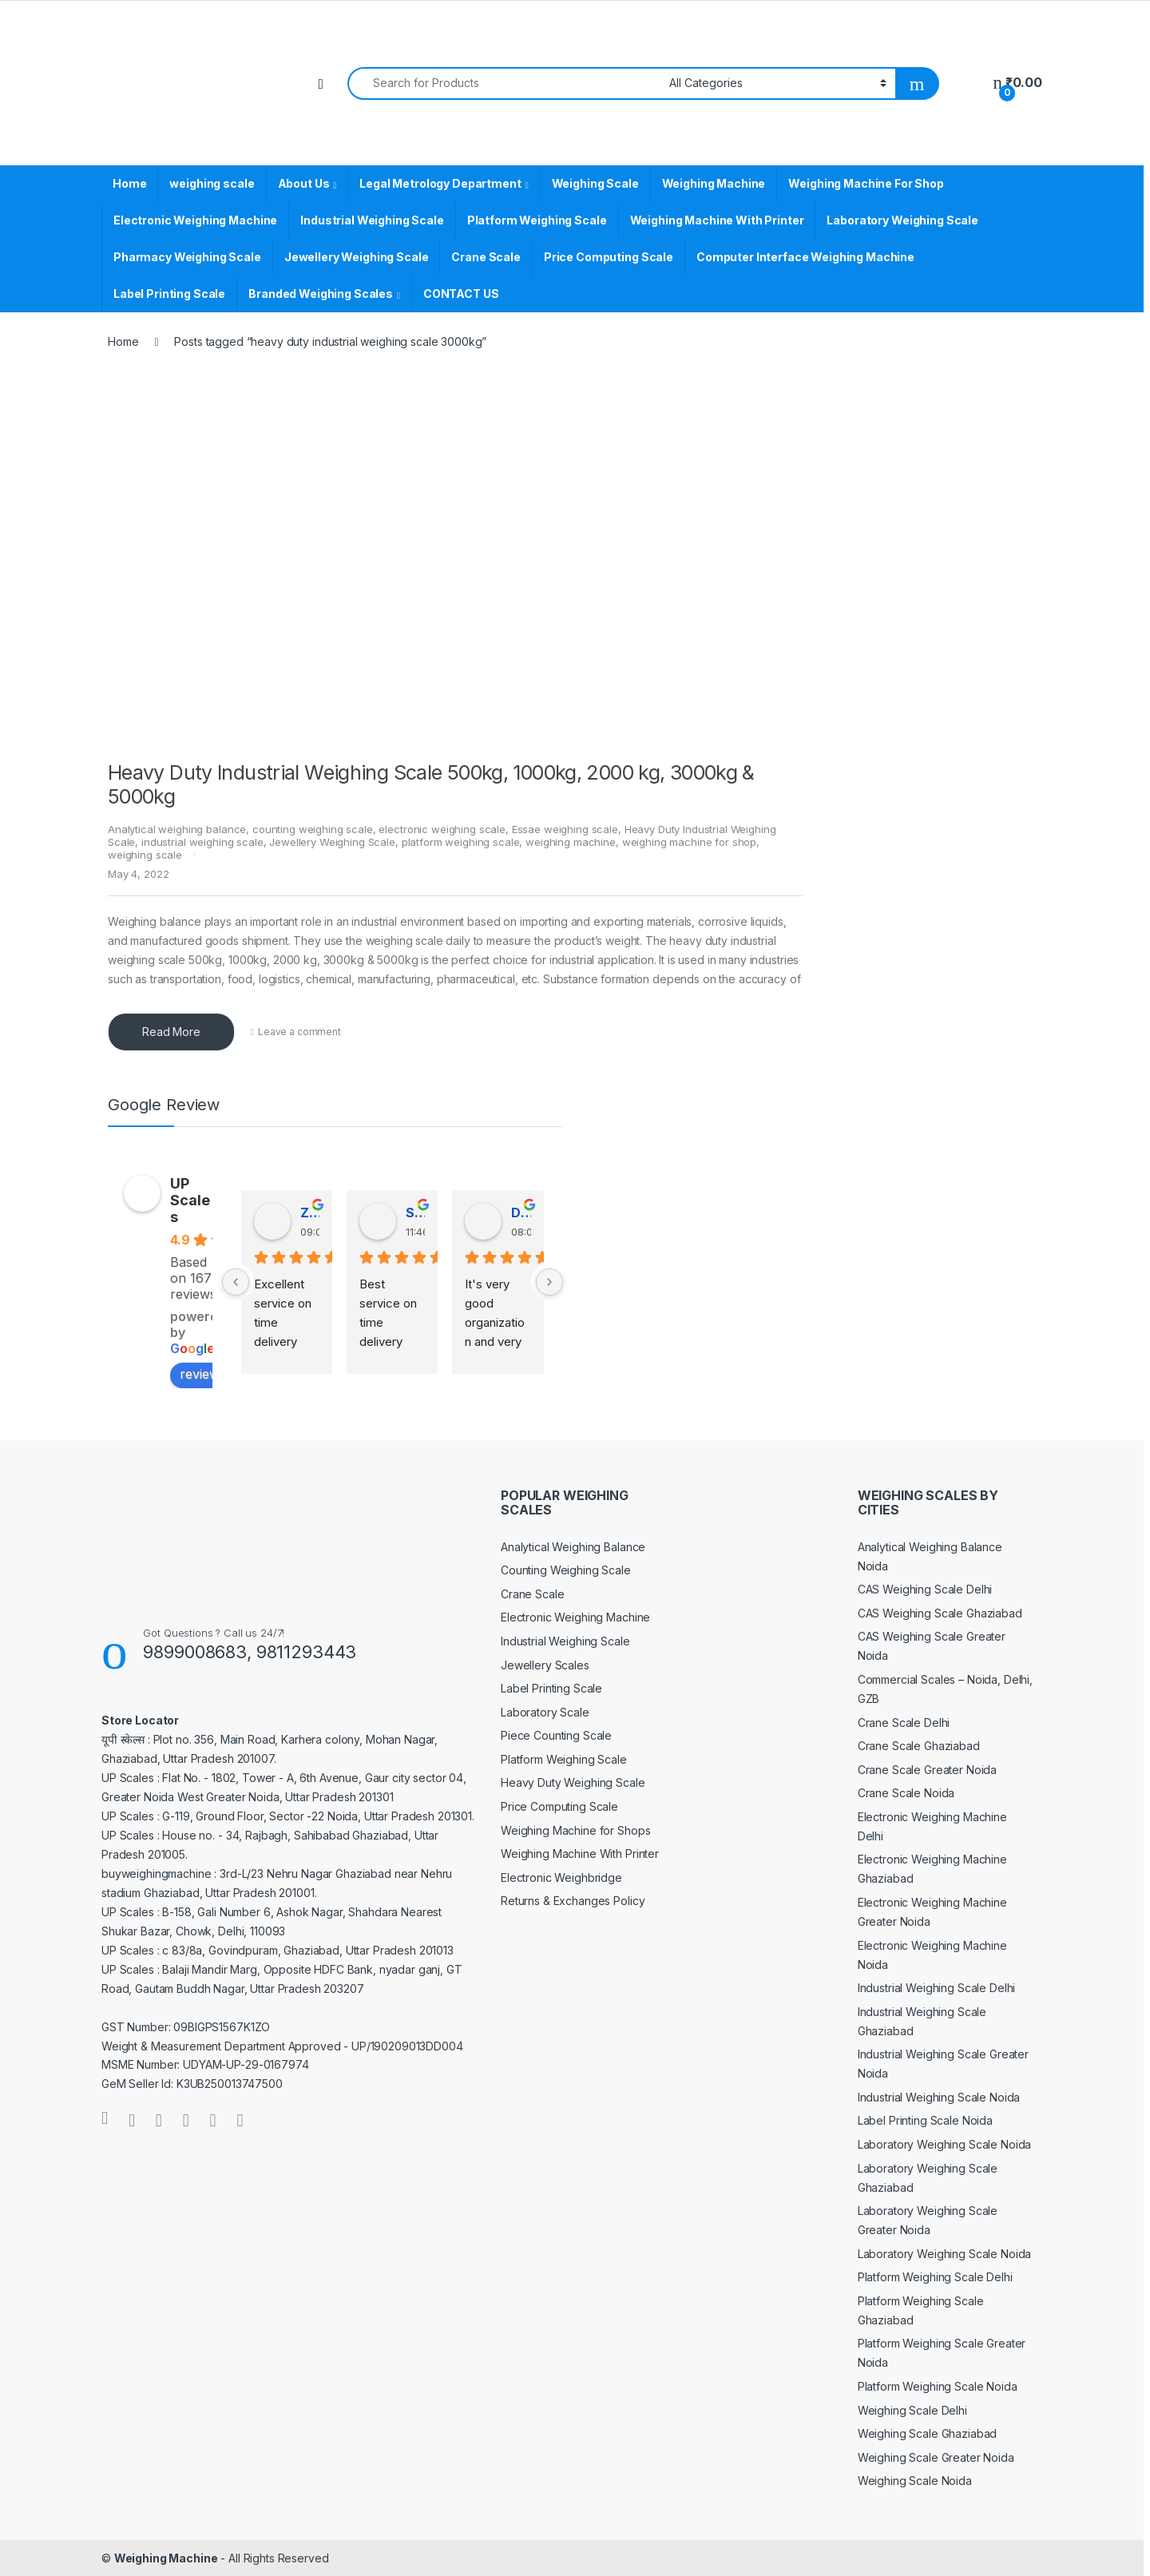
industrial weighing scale (202, 842)
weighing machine (570, 842)
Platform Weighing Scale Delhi (935, 2277)
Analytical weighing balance (177, 829)
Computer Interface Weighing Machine (805, 257)
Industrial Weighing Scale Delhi (937, 1988)
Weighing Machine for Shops (575, 1830)
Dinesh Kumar (520, 1213)
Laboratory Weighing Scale (902, 220)
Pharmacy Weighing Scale (187, 257)
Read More (171, 1031)
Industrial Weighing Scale (372, 220)
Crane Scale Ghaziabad (919, 1745)
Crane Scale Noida (906, 1793)
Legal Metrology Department (440, 183)
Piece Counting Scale (556, 1735)
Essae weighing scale (565, 829)
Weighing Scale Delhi (912, 2410)
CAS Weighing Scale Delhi (925, 1589)
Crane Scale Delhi (904, 1722)
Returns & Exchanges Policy (572, 1900)
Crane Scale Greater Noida (927, 1769)
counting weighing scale (312, 829)
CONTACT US (461, 293)
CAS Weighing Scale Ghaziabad (940, 1613)
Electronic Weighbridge (561, 1877)
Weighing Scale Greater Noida (936, 2457)
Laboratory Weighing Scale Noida (945, 2144)
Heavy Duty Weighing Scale (573, 1782)
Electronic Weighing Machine (195, 220)
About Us (304, 183)
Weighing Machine (714, 183)
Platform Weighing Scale (537, 220)
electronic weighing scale (442, 829)
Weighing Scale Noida (915, 2480)
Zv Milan (309, 1213)
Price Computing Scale (608, 257)
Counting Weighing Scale (566, 1570)
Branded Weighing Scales (320, 293)
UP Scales (190, 1200)
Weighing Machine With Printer (717, 220)
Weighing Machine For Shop (866, 183)
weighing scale (211, 183)
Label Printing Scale (169, 293)
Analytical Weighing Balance (573, 1547)
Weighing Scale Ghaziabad (927, 2433)
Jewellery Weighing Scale (356, 257)
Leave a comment (299, 1032)
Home (129, 183)
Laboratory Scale (545, 1712)
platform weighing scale (461, 842)
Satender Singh (415, 1213)
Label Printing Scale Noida (925, 2120)
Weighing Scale (595, 183)
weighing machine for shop (689, 842)
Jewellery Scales (545, 1665)
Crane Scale (485, 257)
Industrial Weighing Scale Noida (939, 2097)
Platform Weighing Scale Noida (937, 2386)
